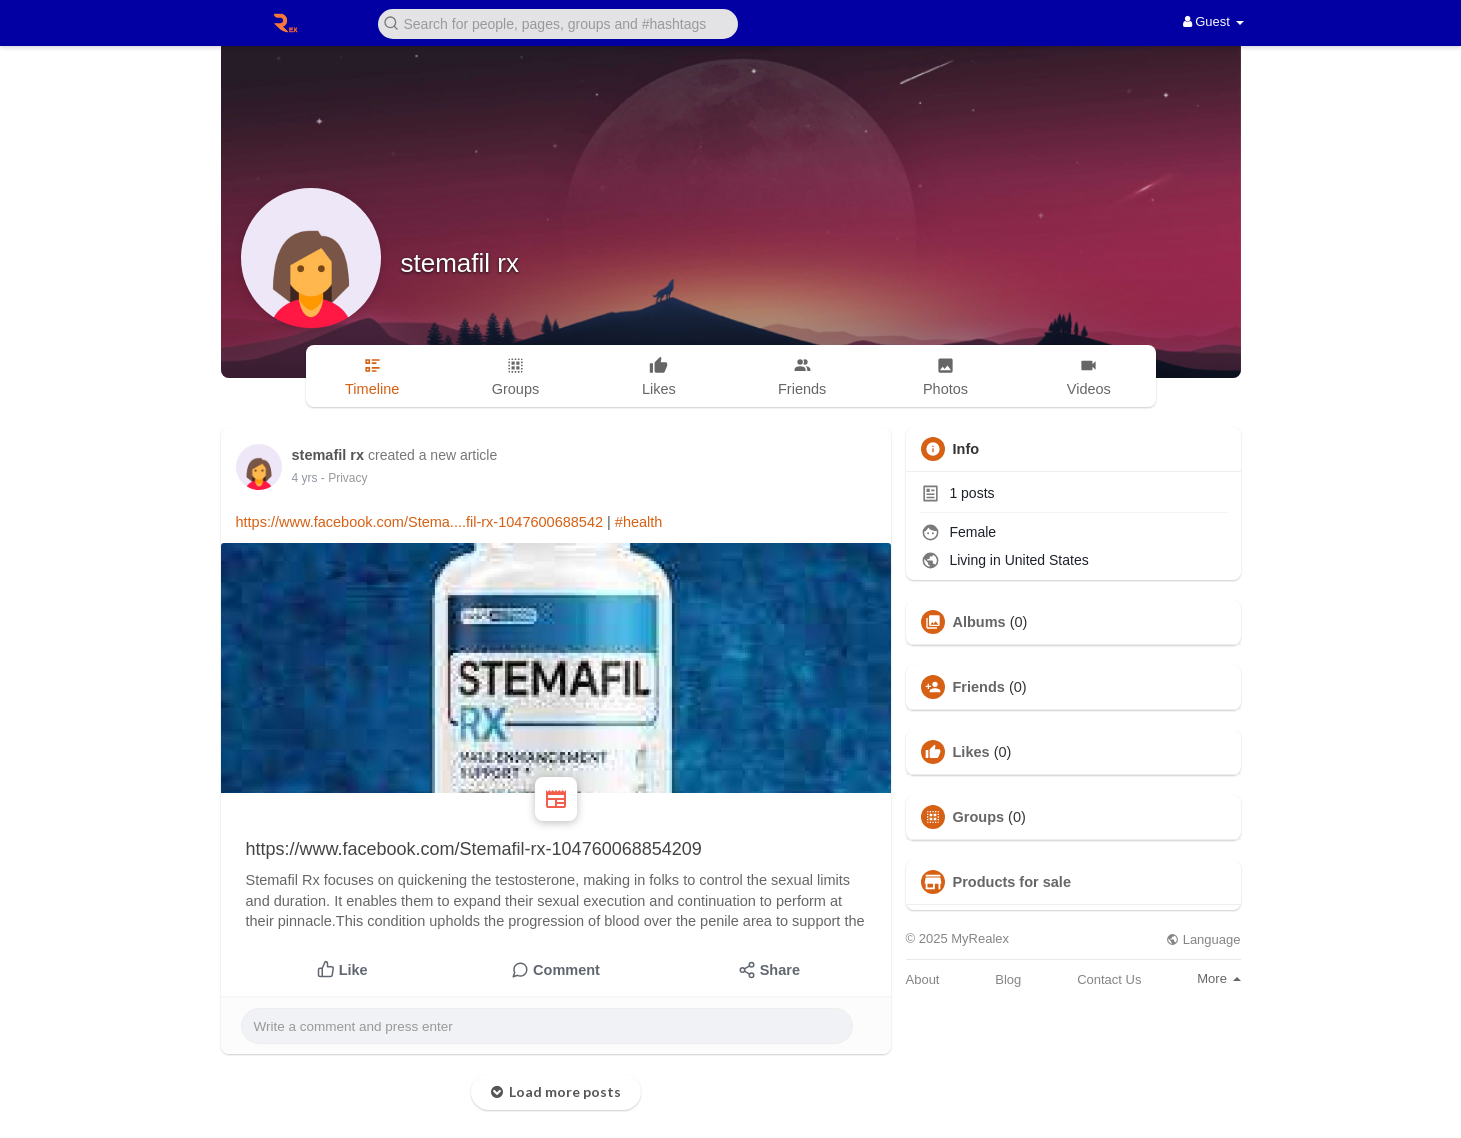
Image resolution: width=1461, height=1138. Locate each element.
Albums (979, 622)
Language (1203, 939)
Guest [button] (1213, 21)
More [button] (1218, 978)
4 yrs (305, 478)
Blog (1008, 979)
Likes (971, 752)
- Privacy (344, 478)
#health (639, 522)
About (923, 979)
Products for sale (1012, 882)
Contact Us (1109, 979)
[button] (558, 22)
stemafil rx (460, 263)
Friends (979, 687)
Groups (979, 817)
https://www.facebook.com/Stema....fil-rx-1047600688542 (420, 522)
